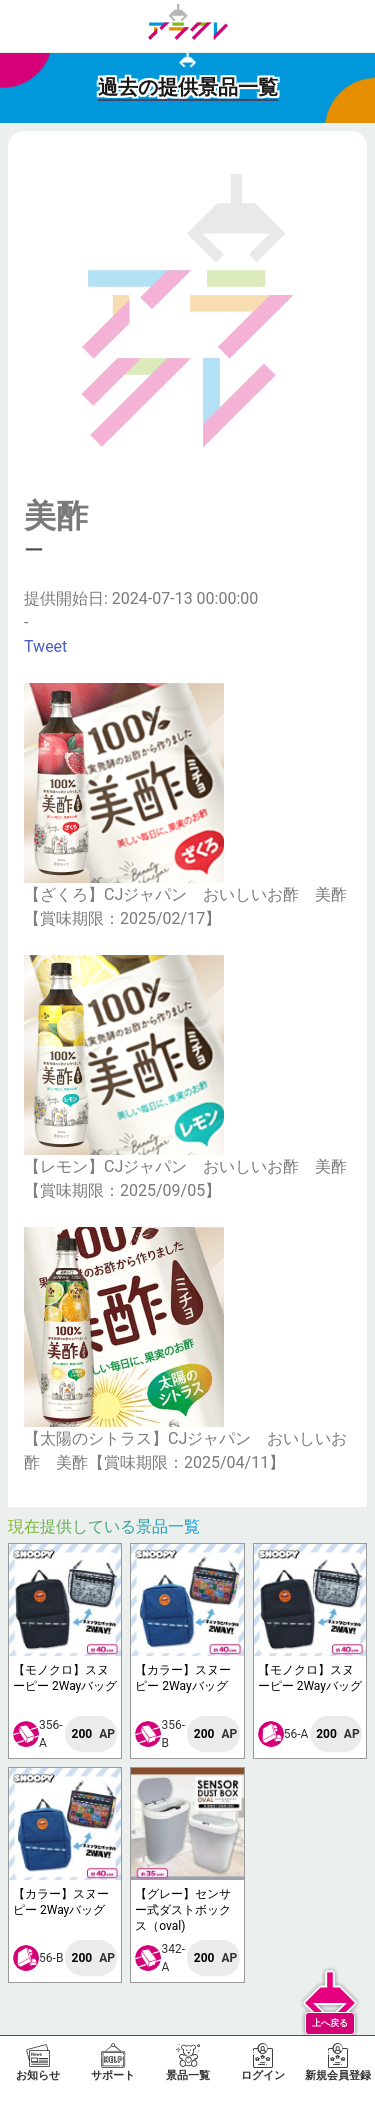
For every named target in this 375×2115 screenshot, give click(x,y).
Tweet (45, 646)
